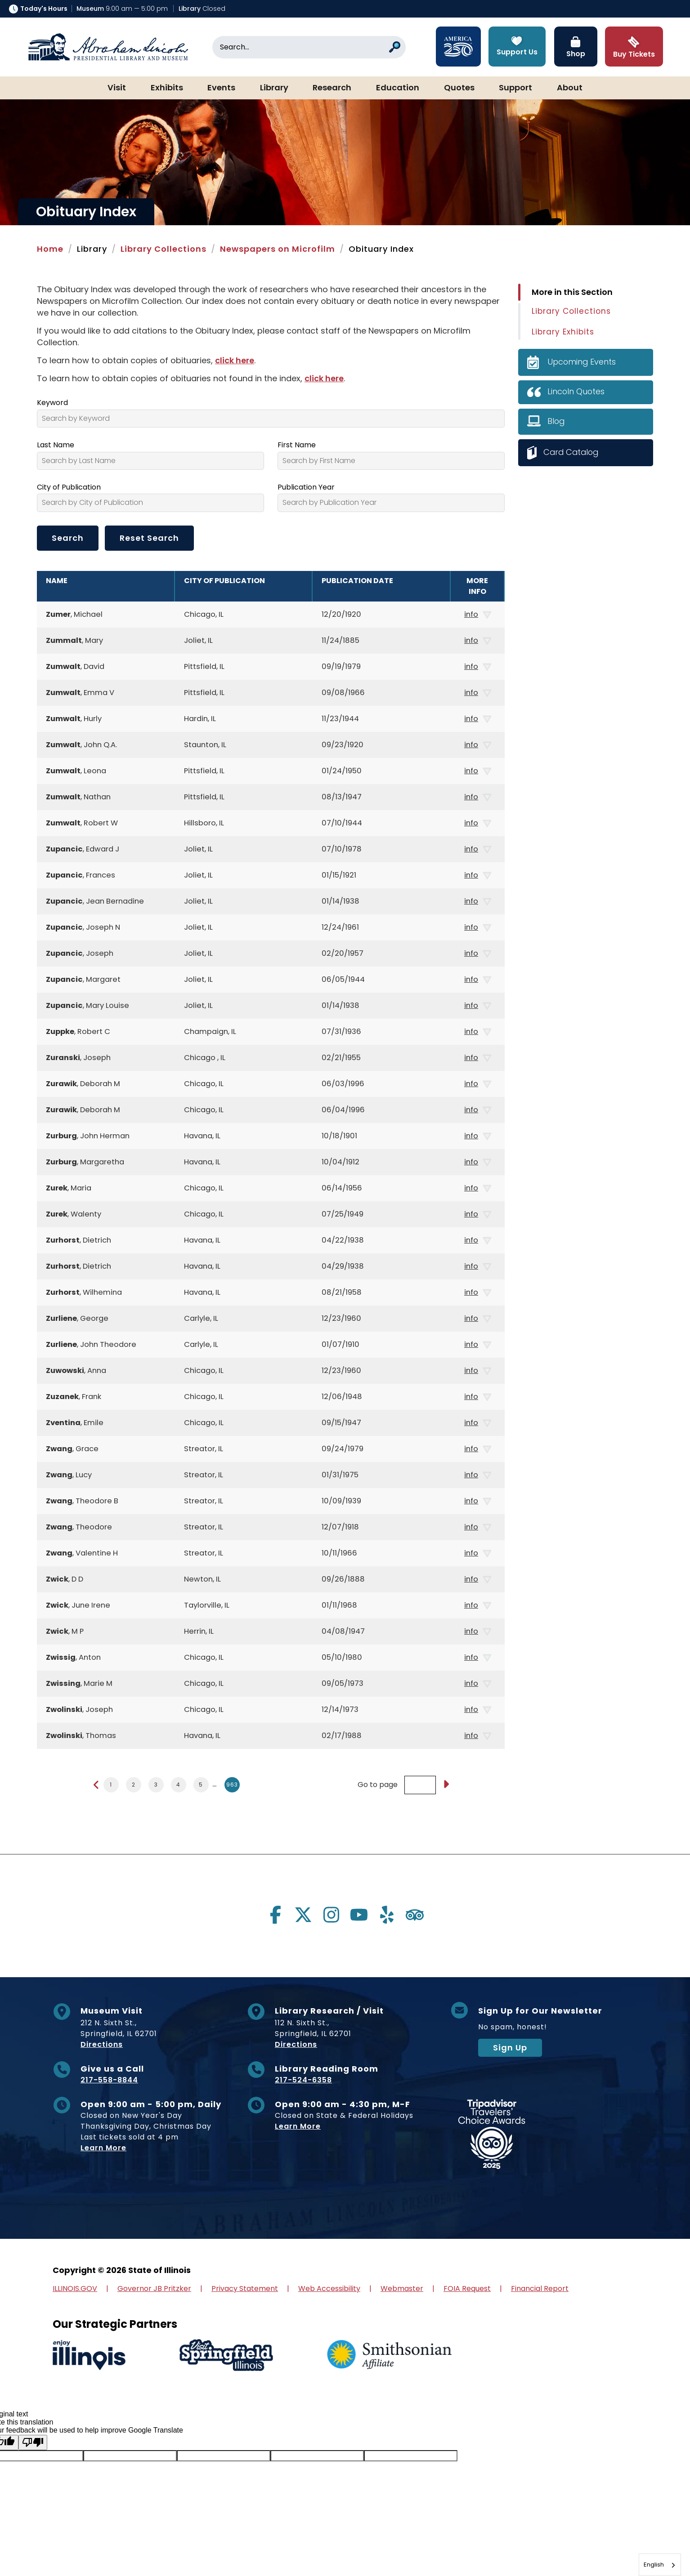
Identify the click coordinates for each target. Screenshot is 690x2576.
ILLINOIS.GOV (75, 2288)
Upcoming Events (582, 361)
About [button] (569, 88)
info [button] (477, 615)
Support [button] (515, 88)
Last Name (55, 445)
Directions (102, 2044)
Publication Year (306, 487)
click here (234, 360)
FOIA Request (467, 2288)
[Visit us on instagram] (331, 1915)
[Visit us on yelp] (387, 1915)
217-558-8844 (109, 2080)
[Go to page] (446, 1785)
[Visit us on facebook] (275, 1915)
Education (397, 88)
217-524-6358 (303, 2080)
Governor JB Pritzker (154, 2288)
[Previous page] (96, 1785)
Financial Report (540, 2288)
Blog (556, 421)
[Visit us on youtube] (359, 1915)
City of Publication (69, 487)
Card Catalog (572, 452)
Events (221, 88)
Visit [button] (117, 88)
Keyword (52, 403)
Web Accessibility (329, 2288)
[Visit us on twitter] (303, 1915)
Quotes (459, 88)
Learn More (103, 2148)
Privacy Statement (244, 2288)
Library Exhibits (563, 331)
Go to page (378, 1785)
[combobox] (660, 2565)
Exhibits (167, 88)
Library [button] (274, 88)
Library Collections (163, 248)
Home (50, 248)
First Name (297, 445)
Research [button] (332, 88)
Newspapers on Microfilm (277, 248)
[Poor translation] (32, 2442)
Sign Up (510, 2047)
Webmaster (402, 2288)
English (654, 2564)
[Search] (309, 47)
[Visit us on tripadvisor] (415, 1915)
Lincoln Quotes (576, 391)
